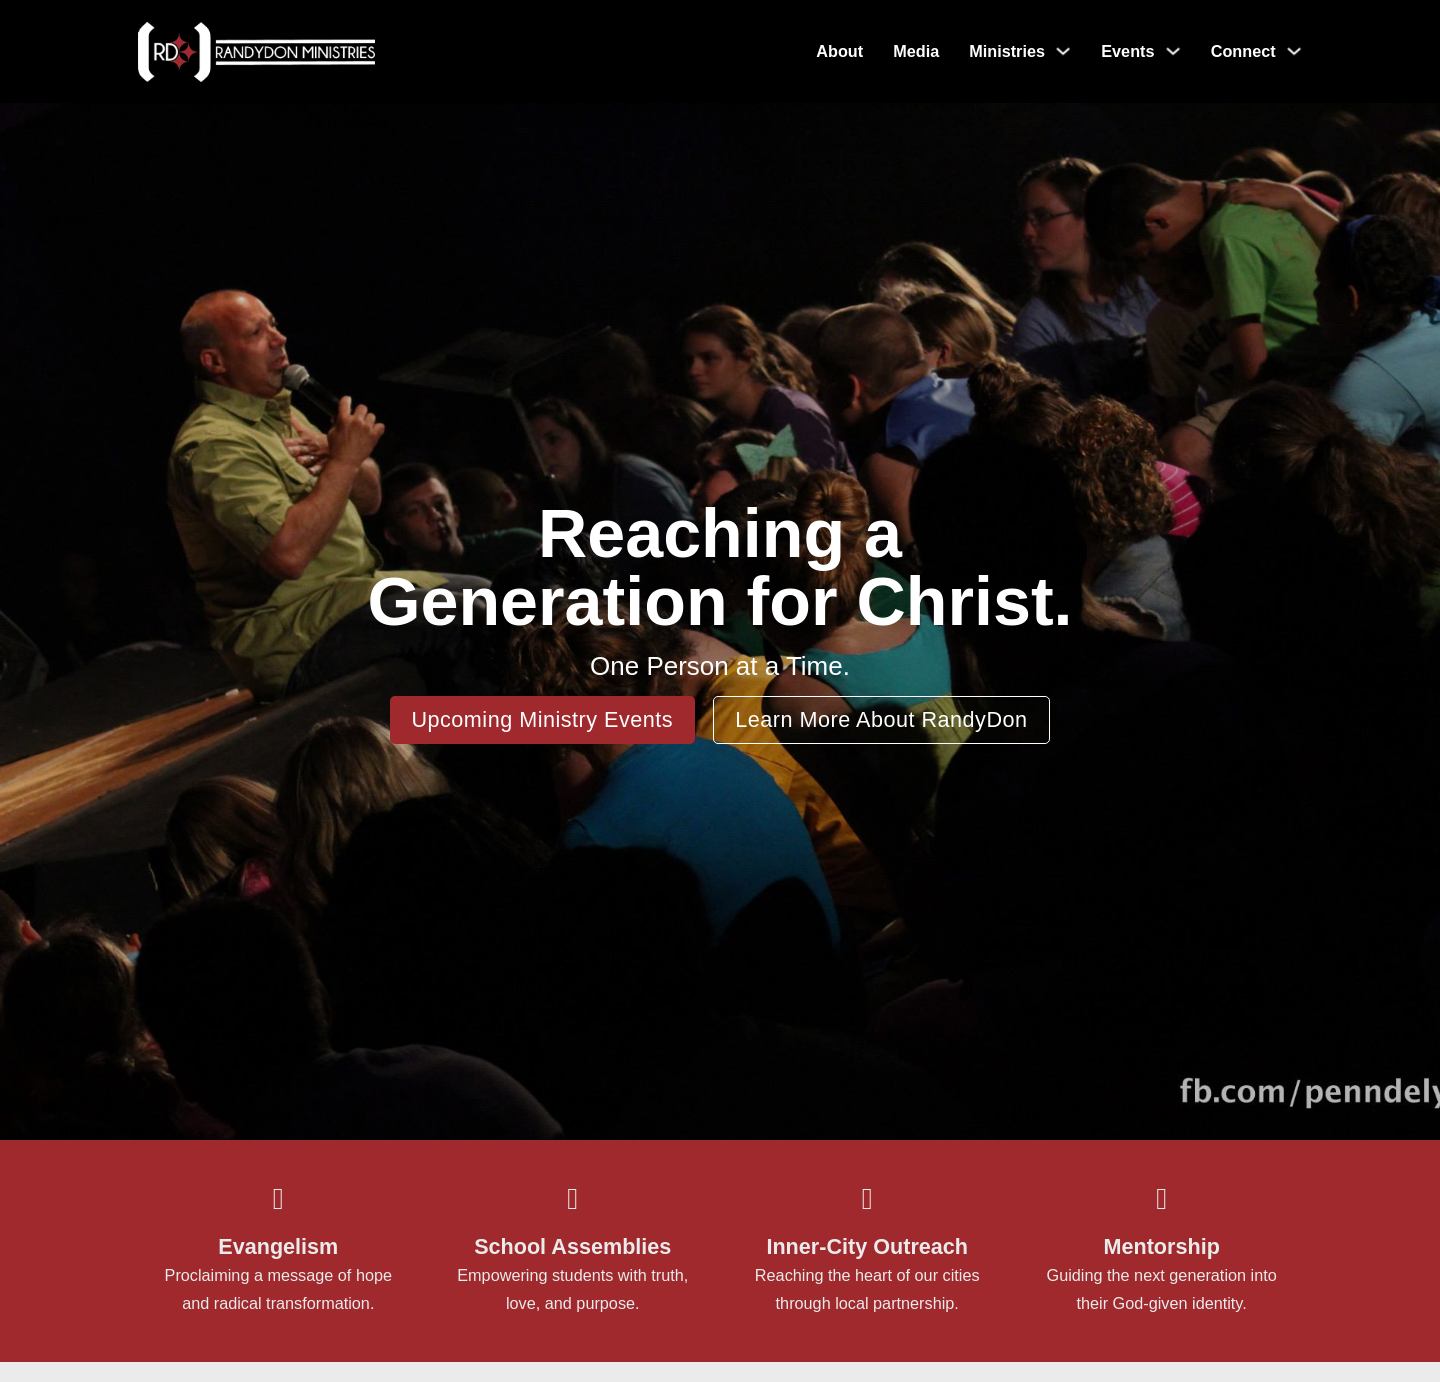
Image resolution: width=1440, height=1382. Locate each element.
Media (916, 51)
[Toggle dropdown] (1063, 51)
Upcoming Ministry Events (542, 719)
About (839, 51)
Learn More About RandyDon (881, 719)
